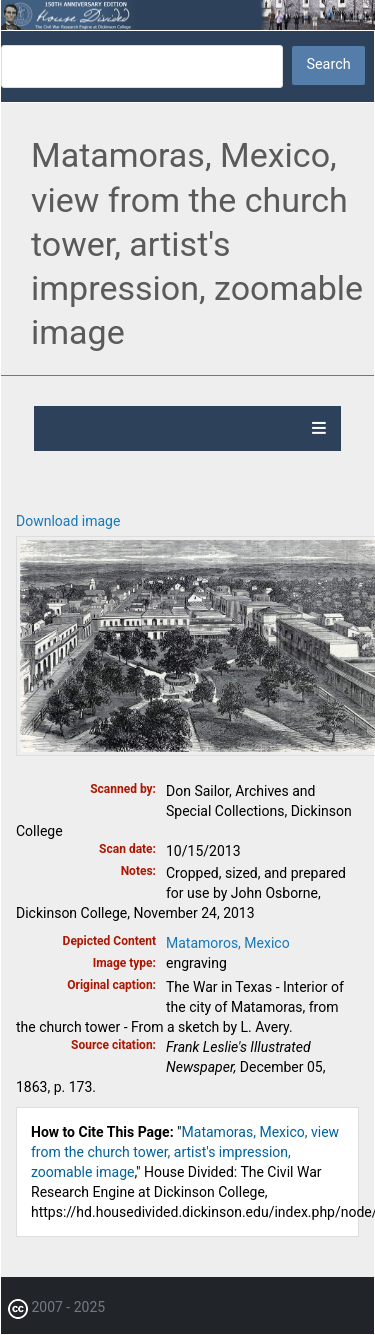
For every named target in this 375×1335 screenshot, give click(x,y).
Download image (68, 521)
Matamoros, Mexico (228, 943)
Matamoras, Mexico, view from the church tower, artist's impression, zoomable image (185, 1152)
